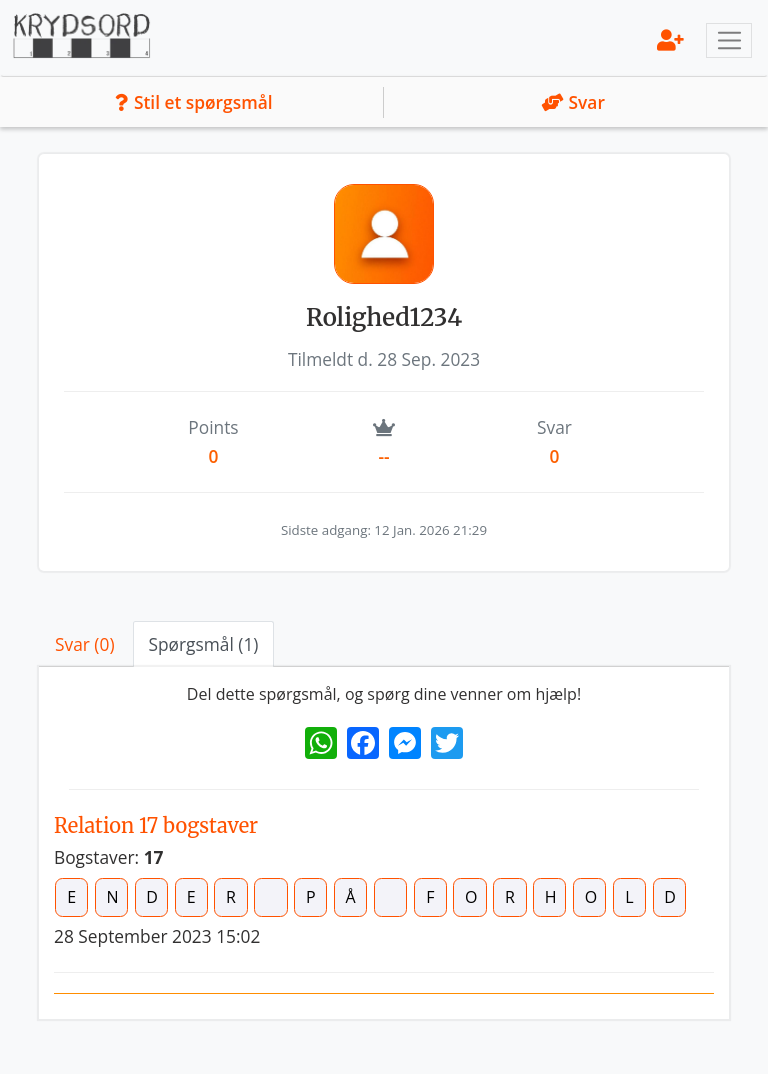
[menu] (670, 39)
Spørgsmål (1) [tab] (204, 644)
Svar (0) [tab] (85, 644)
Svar (573, 102)
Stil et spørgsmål (193, 102)
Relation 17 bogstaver (156, 825)
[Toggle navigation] (729, 41)
